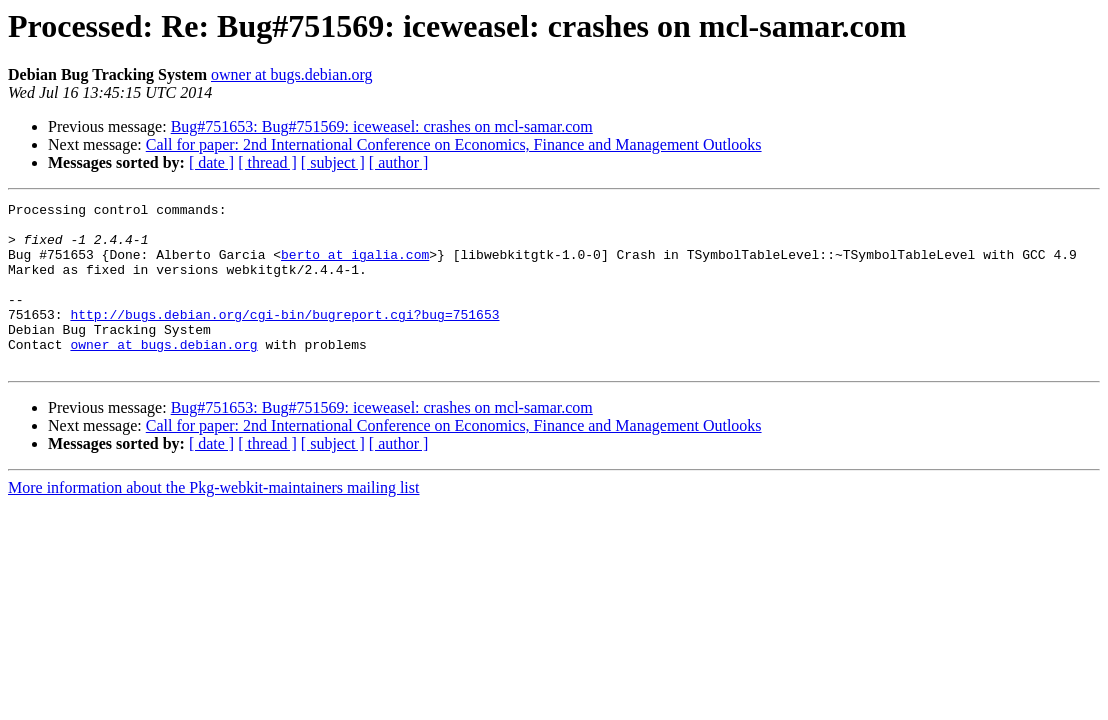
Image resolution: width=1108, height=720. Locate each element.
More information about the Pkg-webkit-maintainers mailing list (213, 520)
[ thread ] (267, 162)
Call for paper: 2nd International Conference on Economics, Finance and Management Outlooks (454, 144)
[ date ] (211, 162)
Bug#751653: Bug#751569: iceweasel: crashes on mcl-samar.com (382, 126)
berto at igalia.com (355, 266)
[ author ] (399, 162)
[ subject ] (333, 162)
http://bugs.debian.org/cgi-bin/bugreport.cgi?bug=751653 (284, 338)
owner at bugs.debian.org (291, 74)
